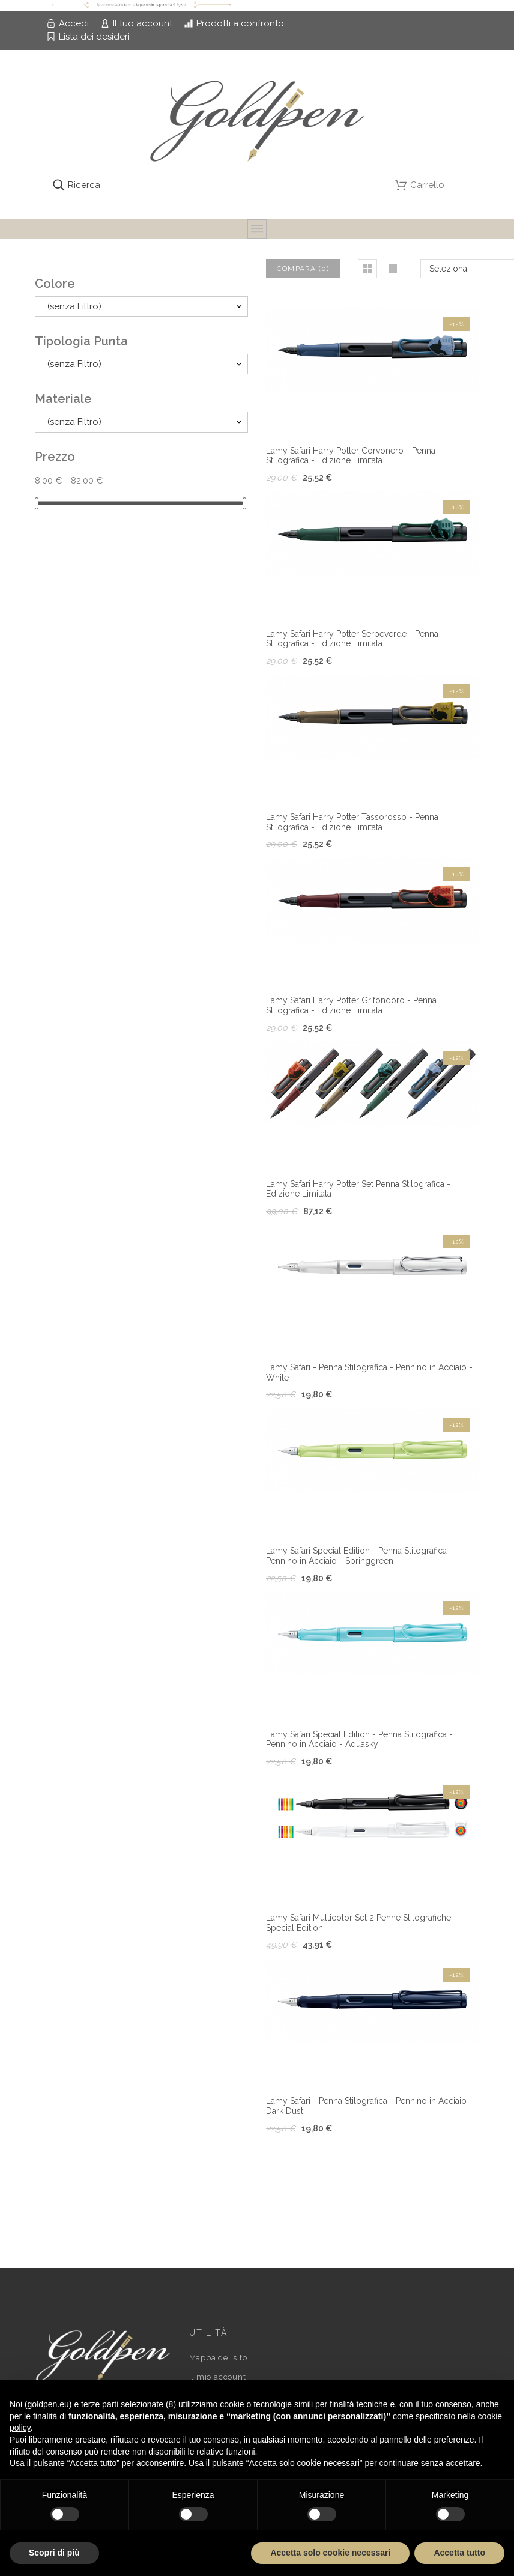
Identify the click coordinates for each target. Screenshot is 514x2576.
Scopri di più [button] (54, 2552)
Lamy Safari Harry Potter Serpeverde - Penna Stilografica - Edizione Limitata (352, 639)
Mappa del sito (218, 2357)
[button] (367, 268)
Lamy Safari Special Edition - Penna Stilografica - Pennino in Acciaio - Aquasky (359, 1739)
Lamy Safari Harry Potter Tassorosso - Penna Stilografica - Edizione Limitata (352, 822)
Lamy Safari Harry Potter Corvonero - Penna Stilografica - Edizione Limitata (350, 456)
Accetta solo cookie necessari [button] (330, 2552)
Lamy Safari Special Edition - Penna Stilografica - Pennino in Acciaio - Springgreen (359, 1556)
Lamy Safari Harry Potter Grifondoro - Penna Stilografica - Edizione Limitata (351, 1005)
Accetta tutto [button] (459, 2552)
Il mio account (217, 2376)
